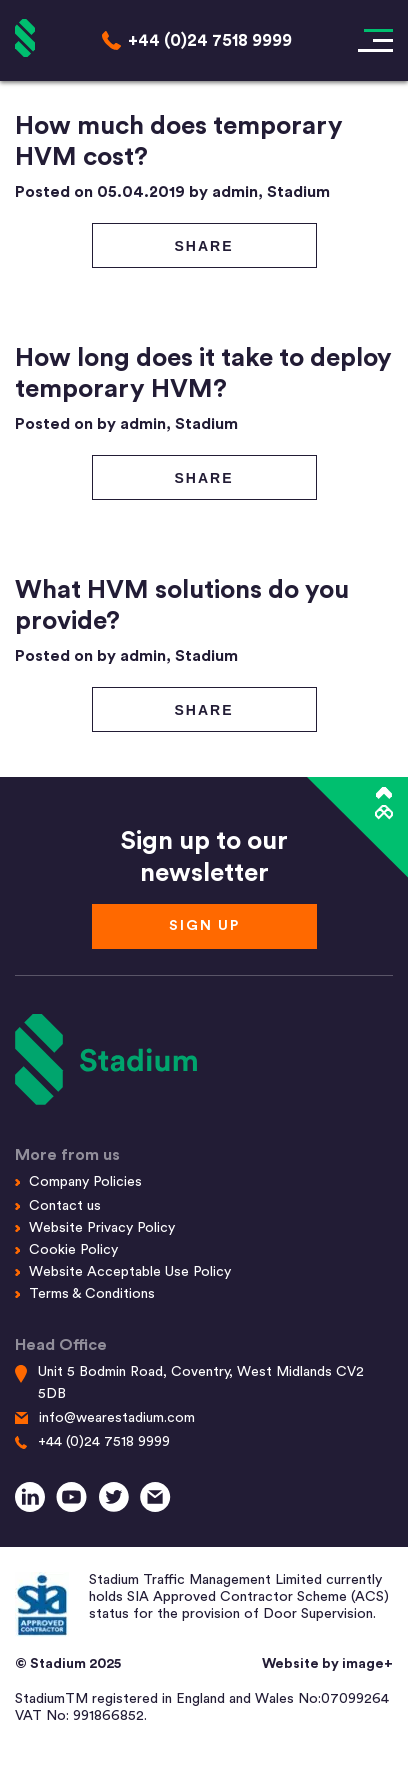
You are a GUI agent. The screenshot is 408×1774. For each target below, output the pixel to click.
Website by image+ (327, 1664)
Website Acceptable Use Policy (130, 1272)
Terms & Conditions (92, 1294)
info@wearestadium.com (117, 1418)
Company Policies (85, 1182)
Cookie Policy (73, 1250)
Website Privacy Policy (102, 1228)
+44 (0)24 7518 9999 (104, 1442)
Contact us (65, 1206)
